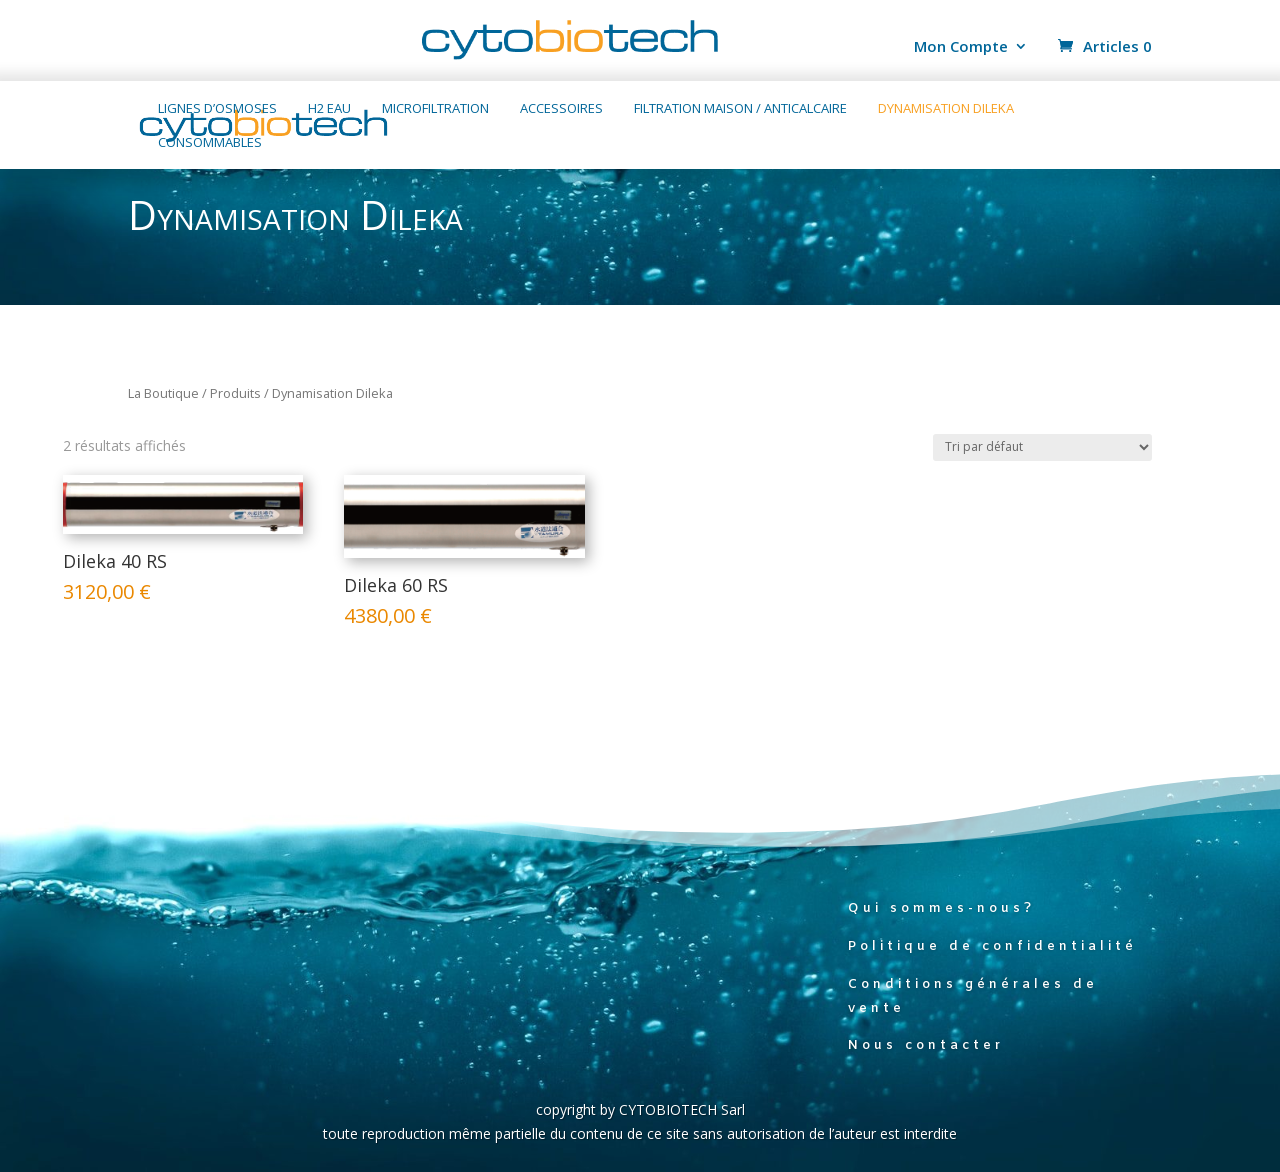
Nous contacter (926, 1045)
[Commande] (1042, 447)
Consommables (210, 143)
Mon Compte (961, 47)
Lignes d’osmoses (217, 109)
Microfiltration (435, 109)
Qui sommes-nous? (941, 908)
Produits (235, 393)
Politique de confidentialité (992, 946)
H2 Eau (329, 109)
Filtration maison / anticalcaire (740, 109)
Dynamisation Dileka (946, 109)
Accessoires (561, 109)
